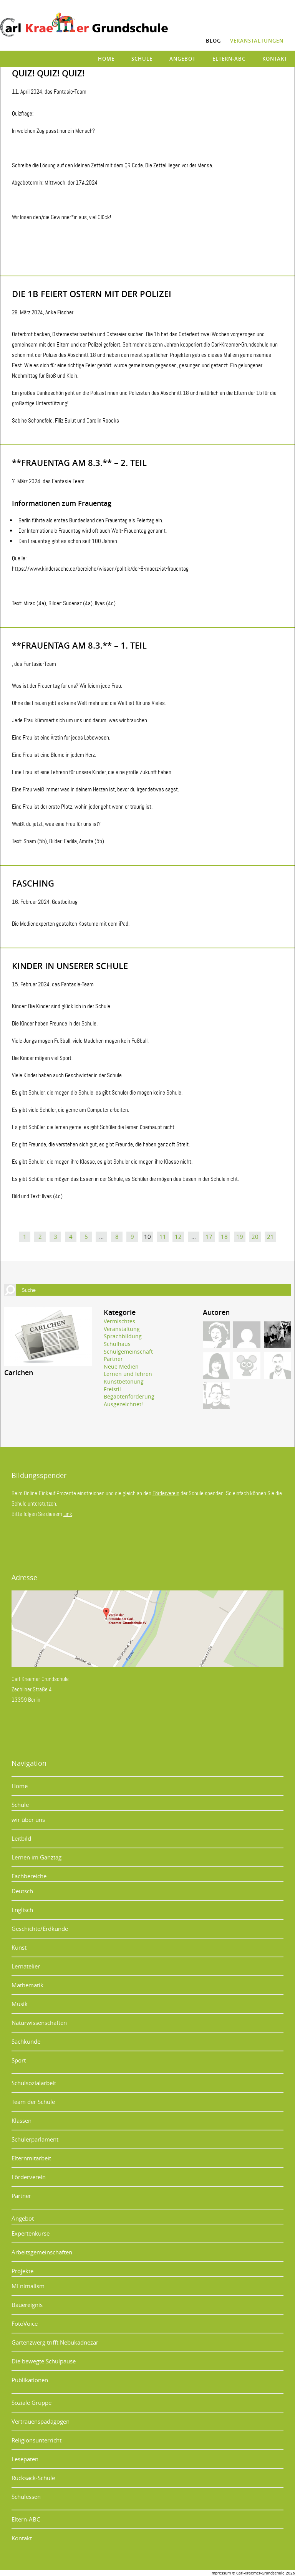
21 (270, 1236)
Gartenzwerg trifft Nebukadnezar (55, 2342)
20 (255, 1236)
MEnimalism (28, 2286)
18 (224, 1236)
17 (209, 1236)
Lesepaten (25, 2459)
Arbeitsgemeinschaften (42, 2252)
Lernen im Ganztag (36, 1857)
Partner (113, 1358)
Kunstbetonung (124, 1381)
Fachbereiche (29, 1876)
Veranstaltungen (256, 40)
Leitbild (21, 1838)
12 (178, 1236)
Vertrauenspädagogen (41, 2421)
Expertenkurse (31, 2233)
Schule (141, 58)
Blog (213, 40)
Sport (19, 2060)
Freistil (112, 1389)
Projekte (22, 2271)
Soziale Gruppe (31, 2402)
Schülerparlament (35, 2139)
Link (67, 1514)
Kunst (19, 1947)
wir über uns (28, 1819)
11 (162, 1236)
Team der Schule (33, 2101)
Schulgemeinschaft (128, 1351)
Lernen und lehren (128, 1373)
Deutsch (22, 1891)
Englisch (22, 1910)
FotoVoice (25, 2323)
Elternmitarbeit (31, 2158)
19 (239, 1236)
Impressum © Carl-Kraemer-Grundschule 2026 (252, 2573)
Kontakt (274, 58)
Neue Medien (121, 1366)
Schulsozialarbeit (34, 2083)
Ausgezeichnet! (123, 1404)
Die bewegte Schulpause (44, 2361)
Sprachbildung (123, 1336)
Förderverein (165, 1493)
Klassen (21, 2120)
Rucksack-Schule (33, 2478)
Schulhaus (117, 1343)
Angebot (182, 58)
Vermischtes (119, 1321)
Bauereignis (27, 2304)
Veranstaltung (122, 1329)
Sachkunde (26, 2041)
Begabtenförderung (129, 1396)
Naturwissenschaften (39, 2022)
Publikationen (30, 2380)
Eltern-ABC (228, 58)
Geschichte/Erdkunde (40, 1928)
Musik (20, 2004)
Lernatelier (26, 1966)
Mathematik (27, 1985)
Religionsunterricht (36, 2440)
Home (106, 58)
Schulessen (26, 2496)
